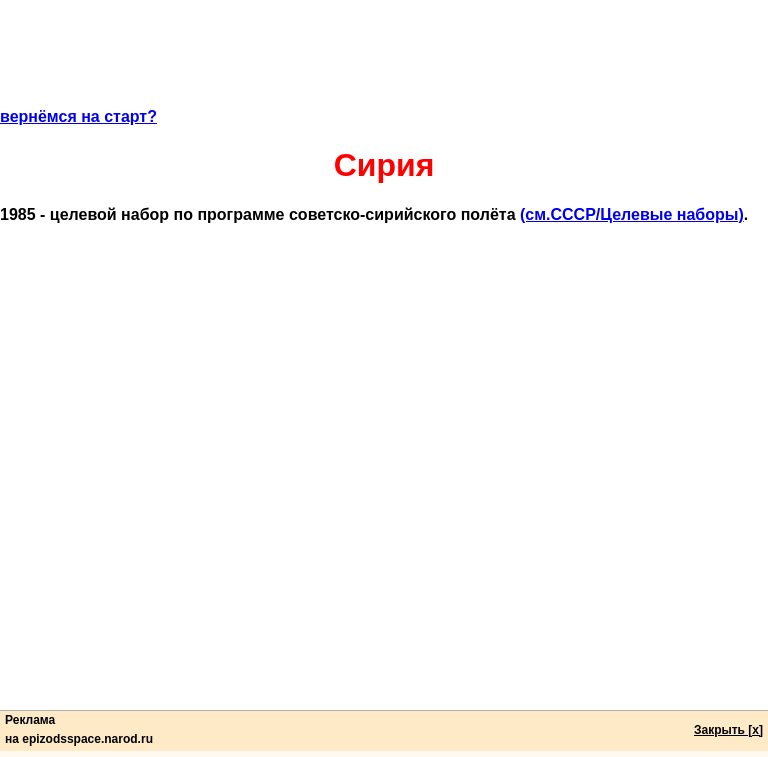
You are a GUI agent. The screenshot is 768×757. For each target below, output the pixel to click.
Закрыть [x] (728, 730)
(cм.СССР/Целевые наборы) (632, 214)
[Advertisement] (384, 63)
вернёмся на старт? (78, 116)
